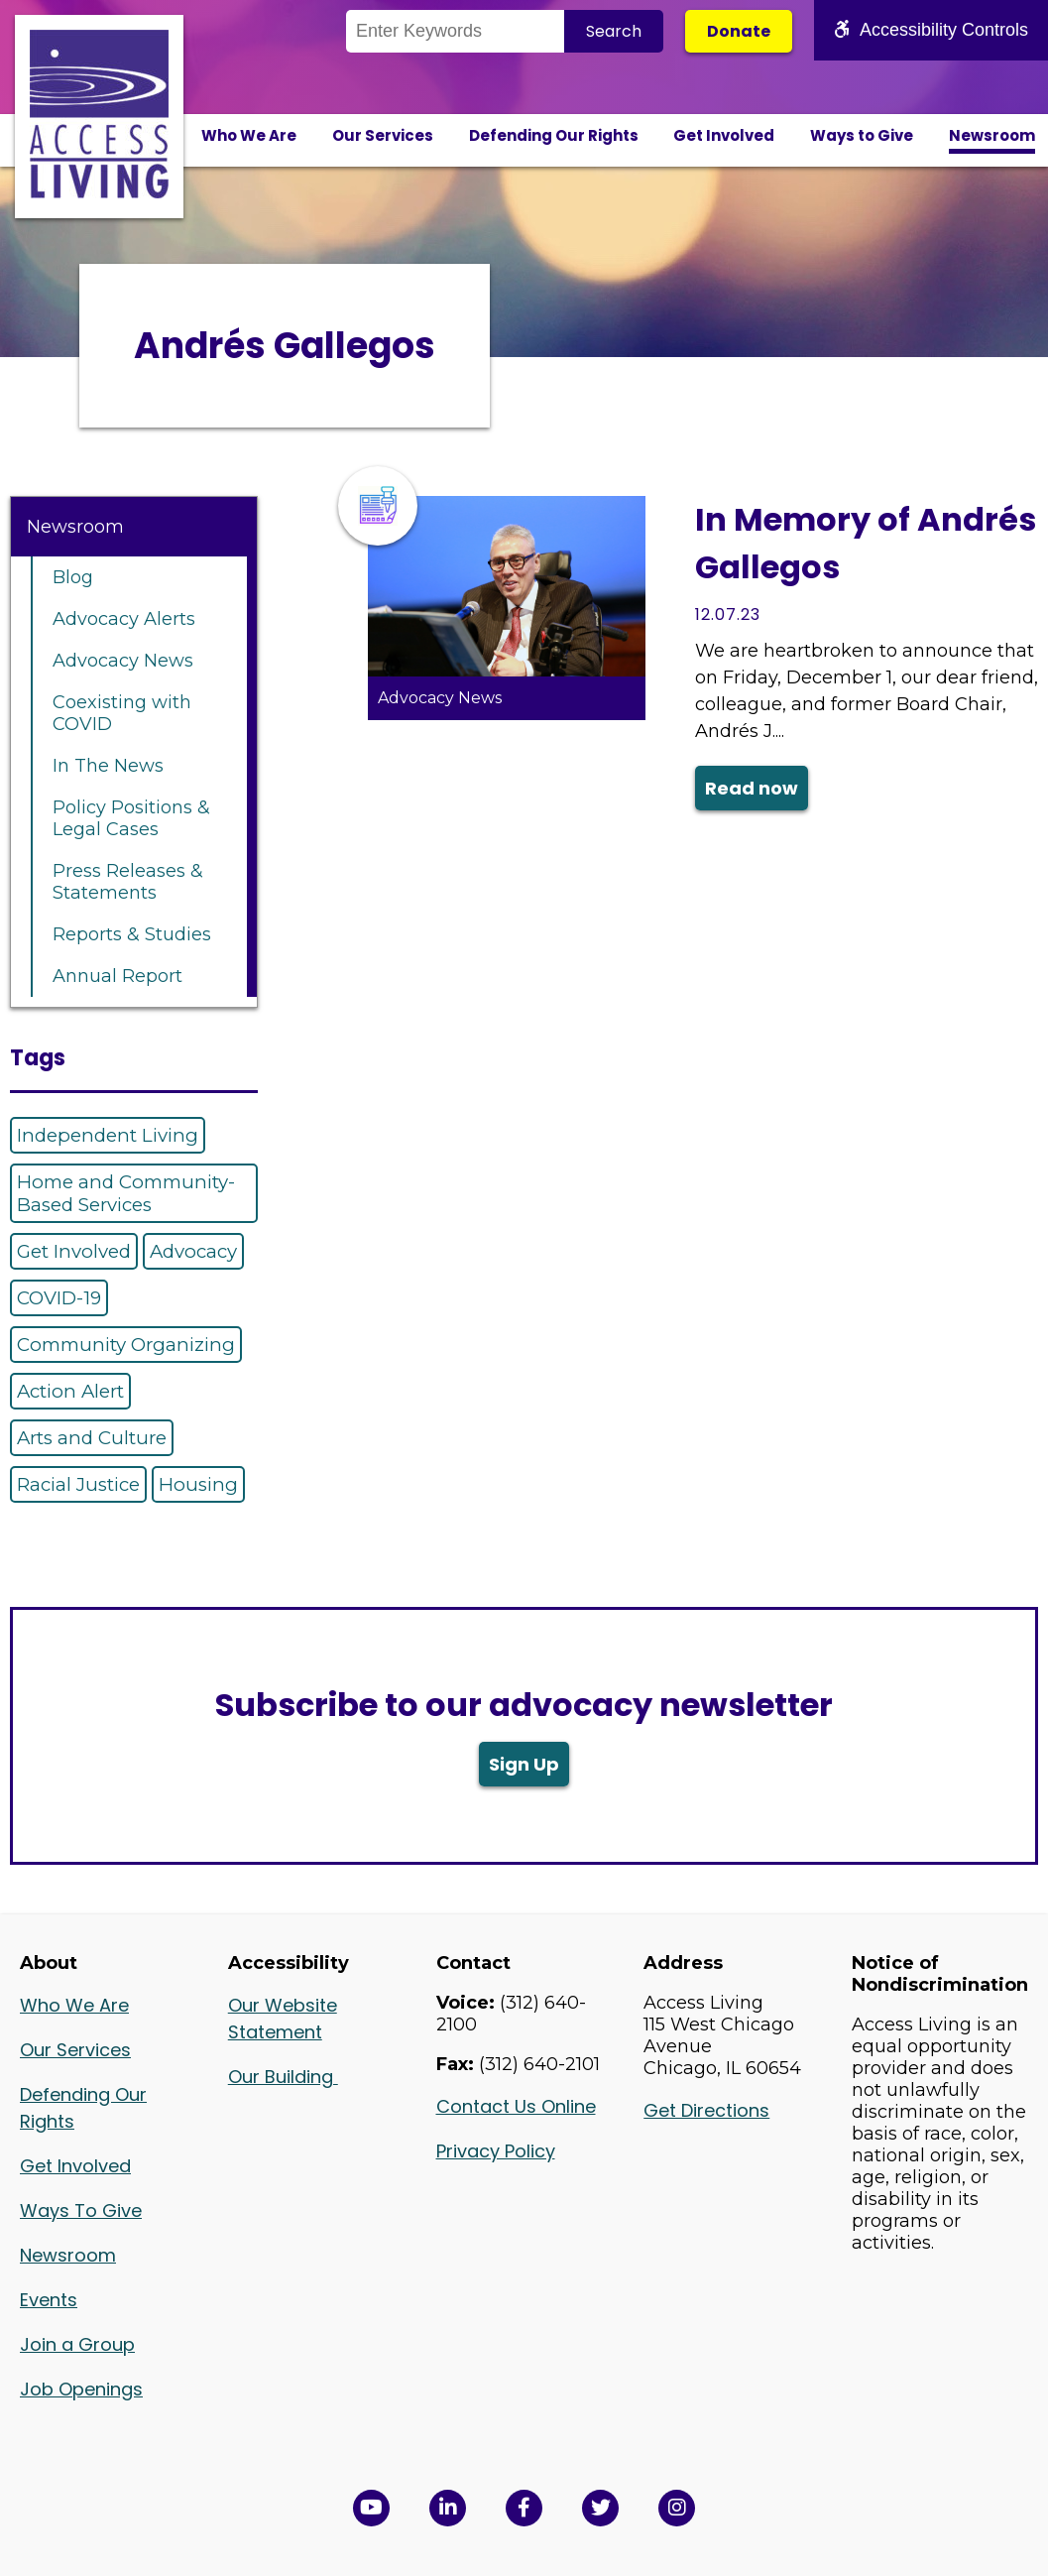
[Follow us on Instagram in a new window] (676, 2508)
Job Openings (81, 2389)
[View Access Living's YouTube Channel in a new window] (371, 2508)
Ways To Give (81, 2210)
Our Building (283, 2076)
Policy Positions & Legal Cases (131, 818)
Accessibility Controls (931, 30)
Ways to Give (861, 135)
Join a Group (77, 2344)
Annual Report (117, 976)
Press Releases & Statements (128, 882)
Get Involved (723, 135)
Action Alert (70, 1391)
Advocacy (193, 1251)
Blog (73, 577)
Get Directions (706, 2110)
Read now (751, 788)
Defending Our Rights (554, 135)
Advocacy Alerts (124, 619)
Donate (738, 31)
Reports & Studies (132, 934)
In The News (108, 766)
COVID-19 (59, 1298)
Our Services (382, 135)
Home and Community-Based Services (126, 1193)
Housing (198, 1484)
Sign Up (524, 1764)
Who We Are (248, 135)
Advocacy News (123, 661)
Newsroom (992, 135)
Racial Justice (78, 1484)
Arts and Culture (92, 1437)
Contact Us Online (516, 2106)
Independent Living (107, 1135)
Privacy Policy (495, 2151)
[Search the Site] (455, 31)
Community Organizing (126, 1344)
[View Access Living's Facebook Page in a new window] (524, 2508)
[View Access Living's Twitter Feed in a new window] (600, 2508)
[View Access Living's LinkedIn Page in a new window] (447, 2508)
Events (48, 2299)
